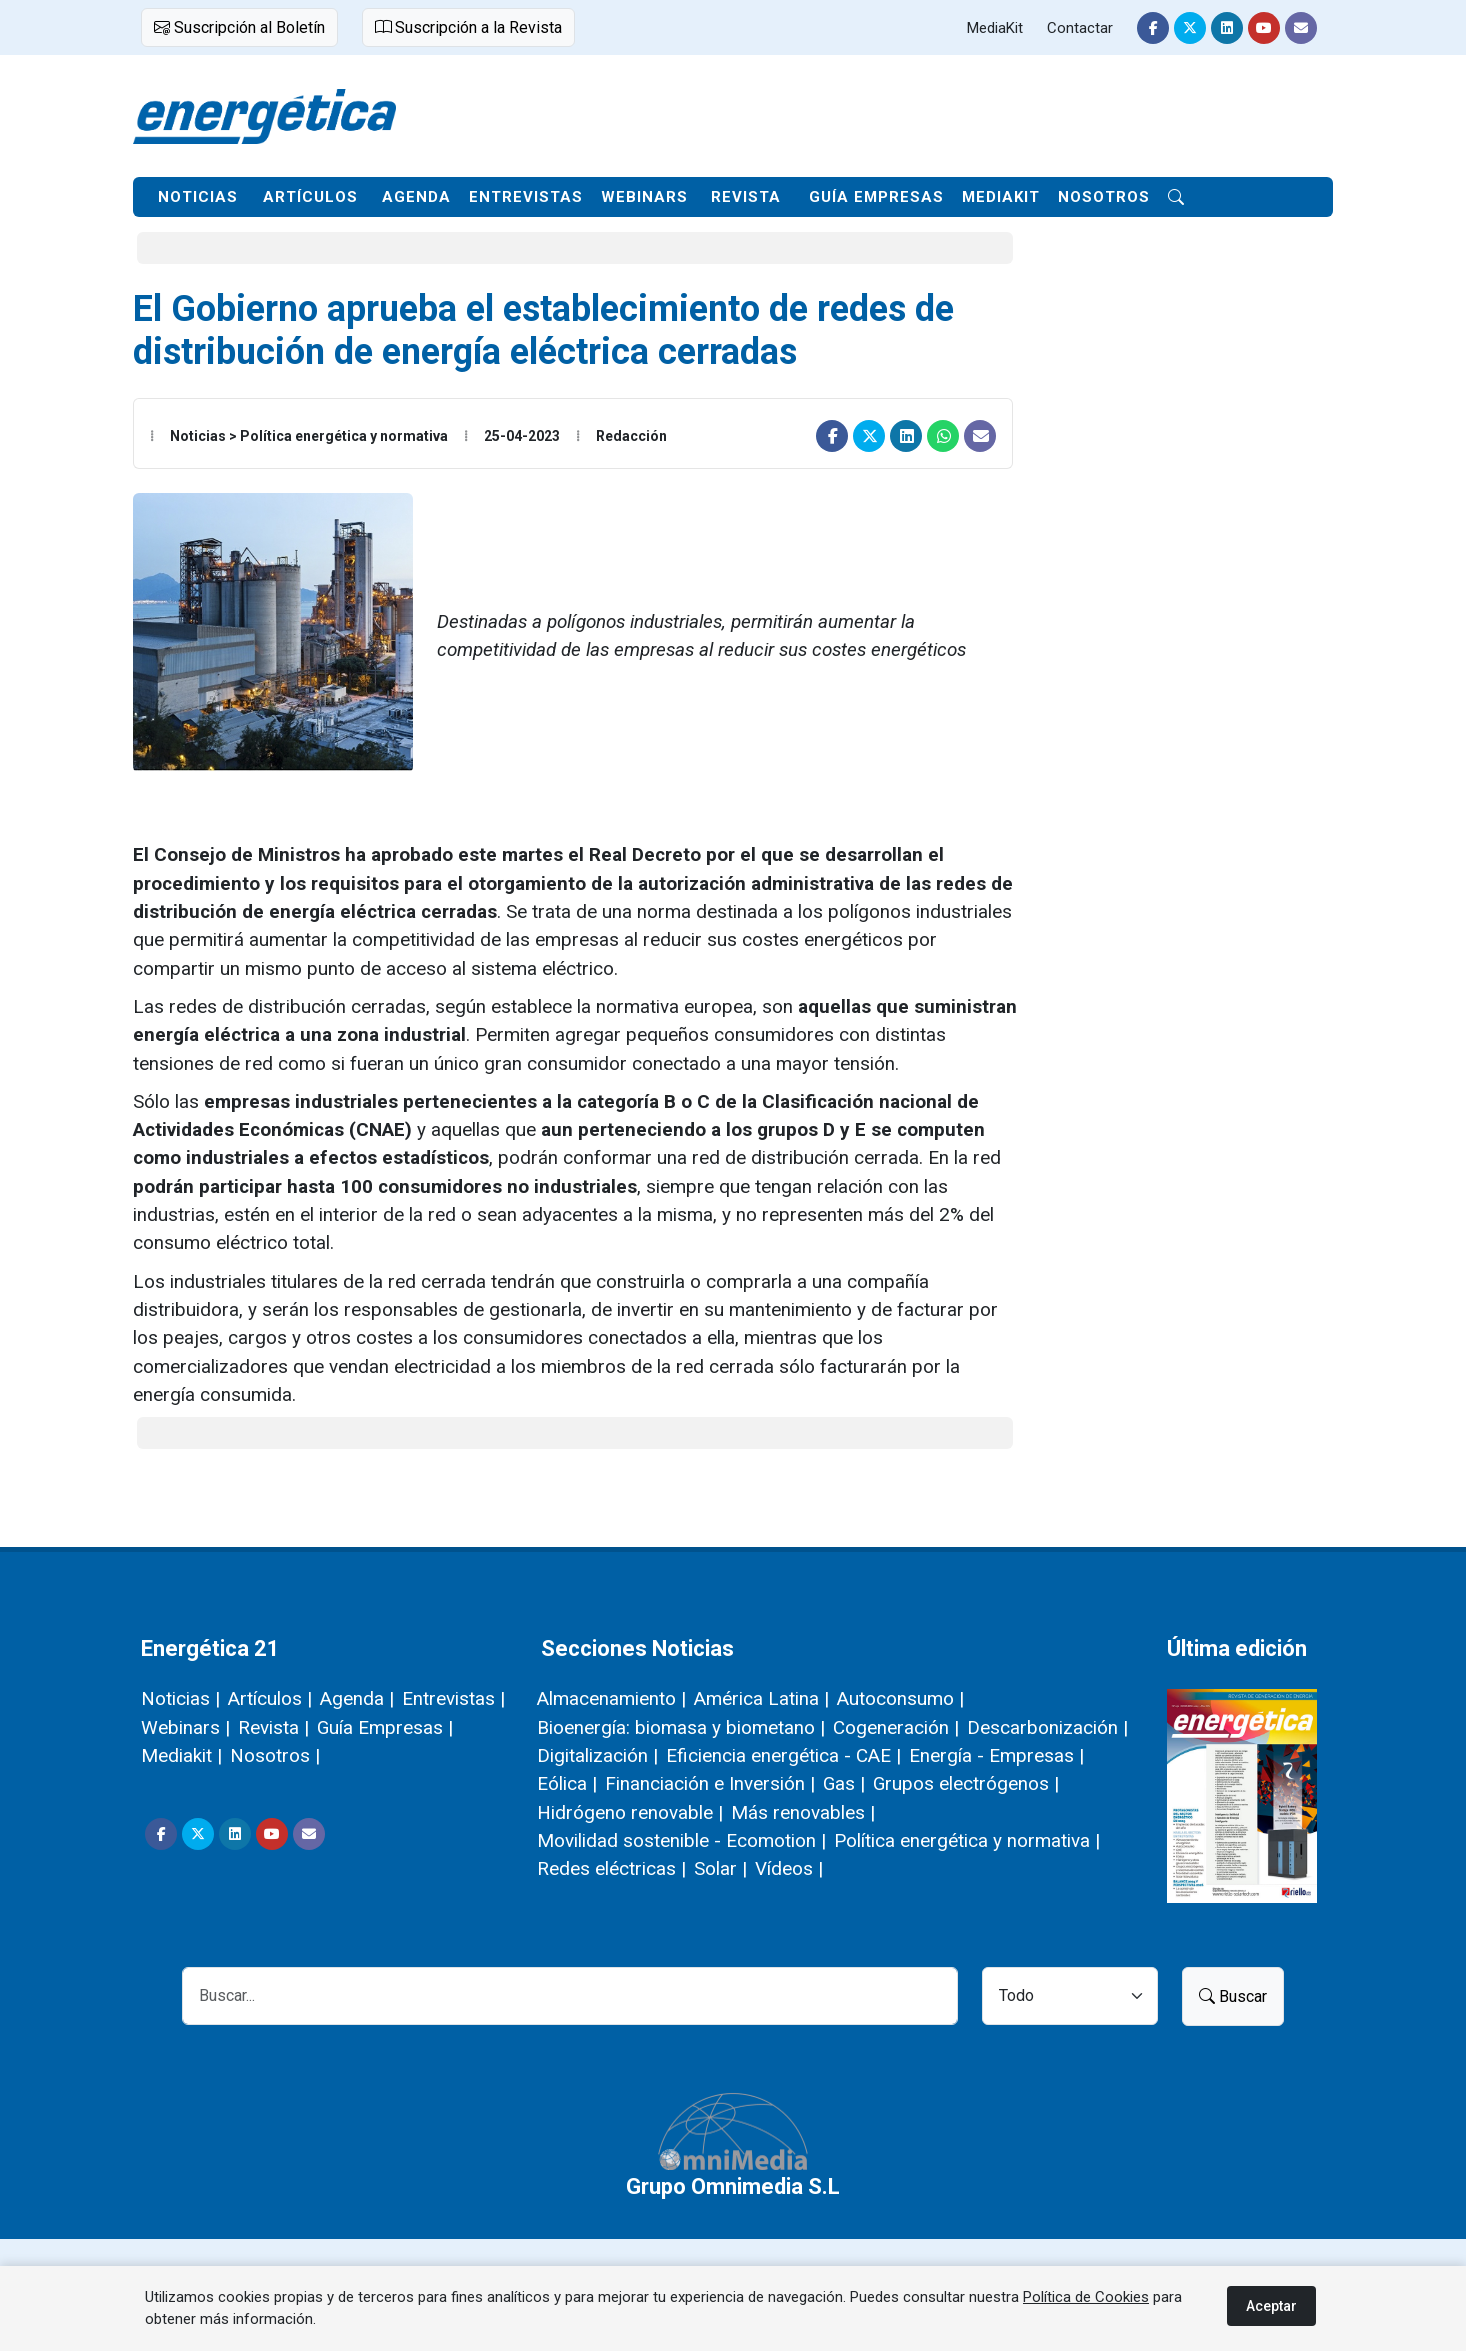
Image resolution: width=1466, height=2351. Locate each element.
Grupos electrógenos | (966, 1783)
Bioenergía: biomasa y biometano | (681, 1727)
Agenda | (357, 1698)
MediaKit (995, 28)
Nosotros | (275, 1755)
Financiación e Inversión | (710, 1783)
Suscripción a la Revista (468, 27)
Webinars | (185, 1727)
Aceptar (1271, 2306)
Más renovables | (803, 1812)
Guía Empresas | (385, 1727)
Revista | (273, 1727)
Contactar (1080, 28)
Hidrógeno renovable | (630, 1812)
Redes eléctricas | (611, 1868)
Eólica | (567, 1783)
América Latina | (761, 1698)
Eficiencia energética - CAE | (783, 1755)
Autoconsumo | (900, 1698)
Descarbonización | (1047, 1727)
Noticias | (180, 1698)
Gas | (844, 1783)
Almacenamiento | (611, 1698)
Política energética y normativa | (967, 1840)
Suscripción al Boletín (239, 27)
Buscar (1233, 1996)
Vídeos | (789, 1868)
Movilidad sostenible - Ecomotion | (681, 1840)
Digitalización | (597, 1755)
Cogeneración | (896, 1727)
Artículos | (270, 1698)
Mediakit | (181, 1755)
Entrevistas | (453, 1698)
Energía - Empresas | (996, 1755)
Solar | (720, 1868)
